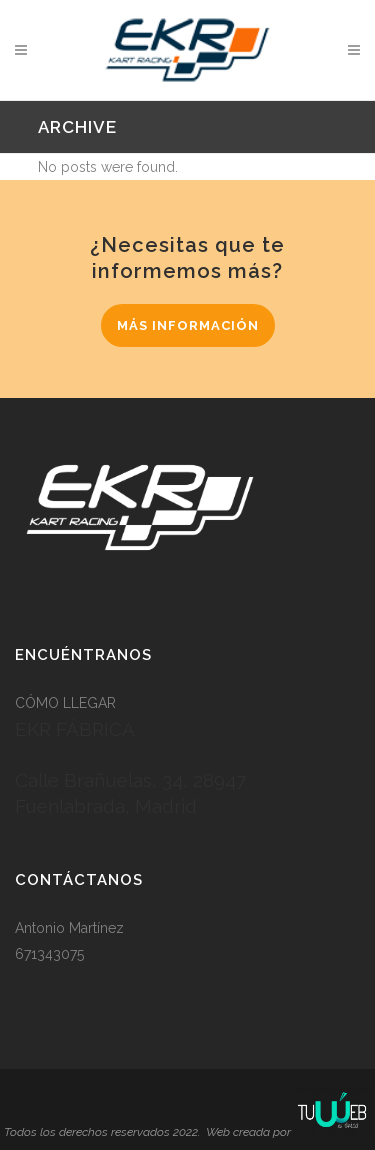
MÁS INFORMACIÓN (188, 325)
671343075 (49, 954)
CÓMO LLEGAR (65, 703)
